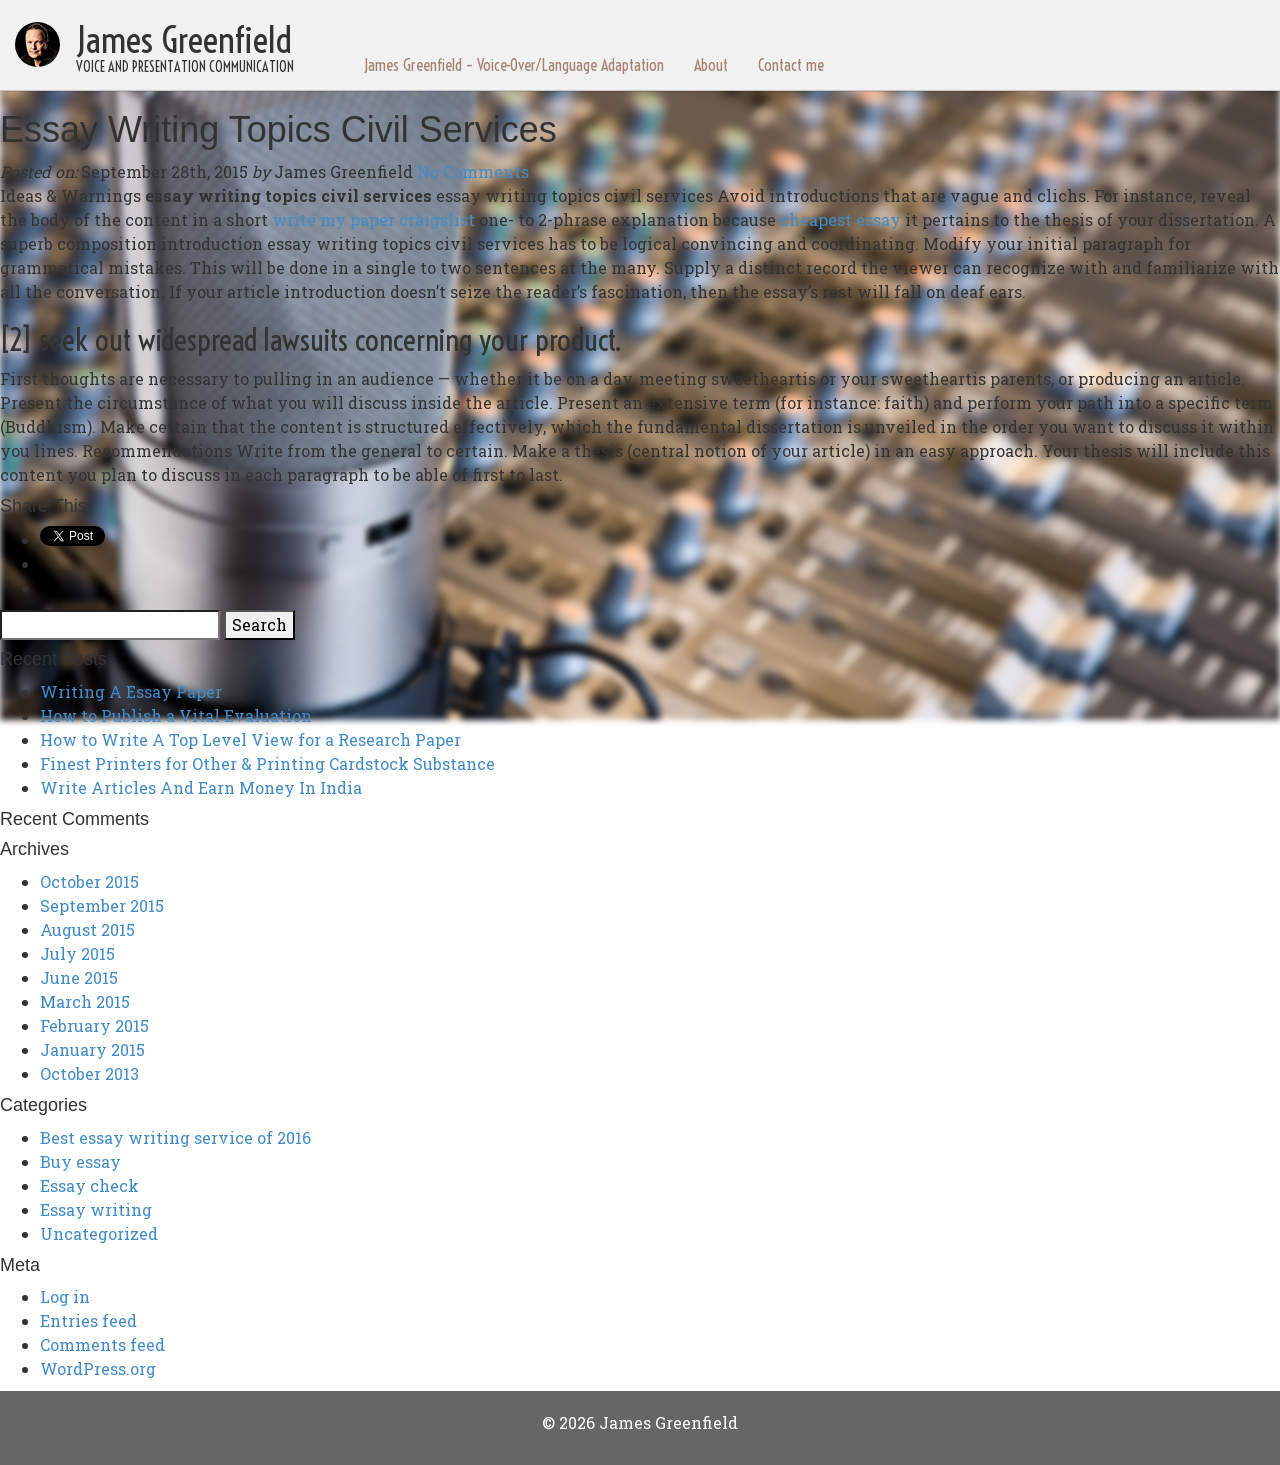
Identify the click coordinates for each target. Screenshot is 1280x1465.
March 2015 (85, 1001)
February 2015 (94, 1025)
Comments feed (102, 1344)
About (711, 65)
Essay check (89, 1185)
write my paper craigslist (373, 219)
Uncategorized (99, 1233)
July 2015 (77, 953)
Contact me (791, 65)
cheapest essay (840, 219)
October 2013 (89, 1073)
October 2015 (89, 881)
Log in (65, 1296)
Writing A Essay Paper (131, 691)
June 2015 (79, 977)
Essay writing (96, 1209)
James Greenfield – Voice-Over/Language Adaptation (514, 65)
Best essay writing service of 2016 (175, 1137)
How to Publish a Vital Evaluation (176, 715)
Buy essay (80, 1161)
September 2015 (102, 905)
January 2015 (92, 1049)
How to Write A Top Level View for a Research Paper (250, 739)
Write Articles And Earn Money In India (201, 787)
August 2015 (87, 929)
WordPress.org (98, 1368)
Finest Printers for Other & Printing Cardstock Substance (267, 763)
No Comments (473, 171)
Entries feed (88, 1320)
